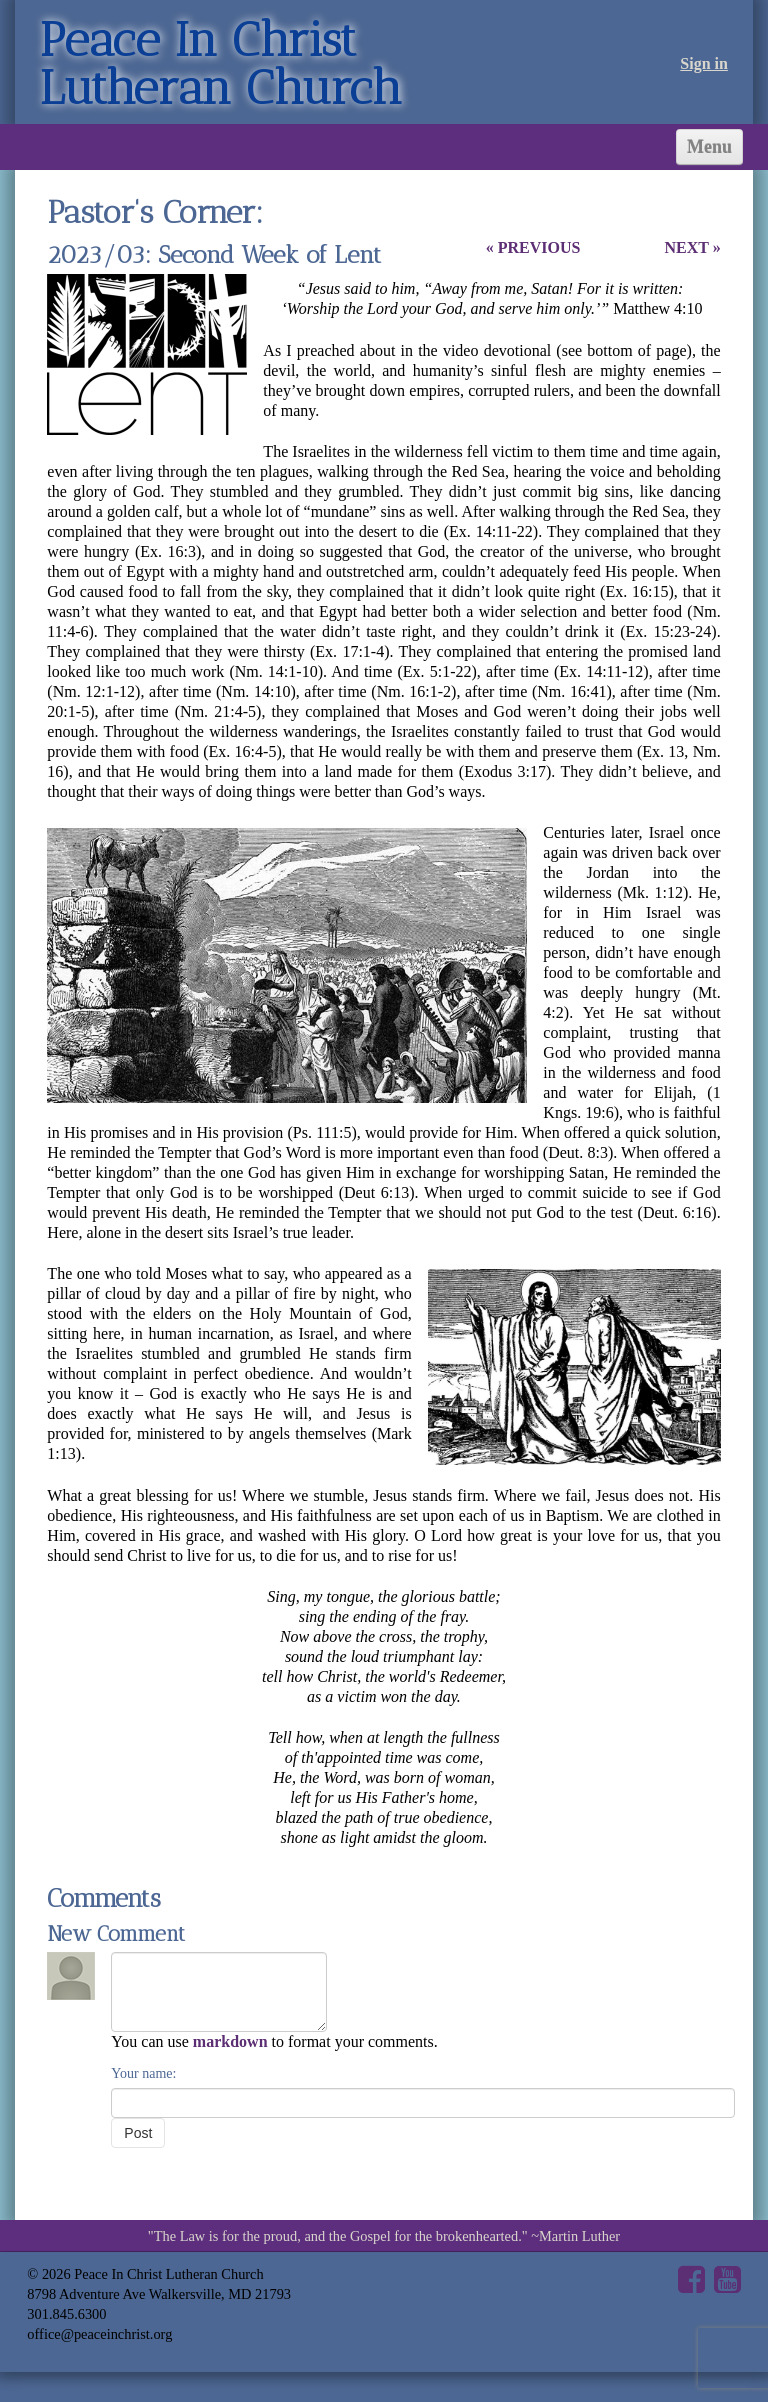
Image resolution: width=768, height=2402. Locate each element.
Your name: (143, 2073)
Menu (709, 147)
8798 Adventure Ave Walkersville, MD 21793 (159, 2294)
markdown (230, 2041)
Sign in (704, 63)
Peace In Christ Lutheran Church (220, 63)
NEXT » (692, 247)
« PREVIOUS (533, 247)
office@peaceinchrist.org (99, 2334)
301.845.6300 (66, 2314)
